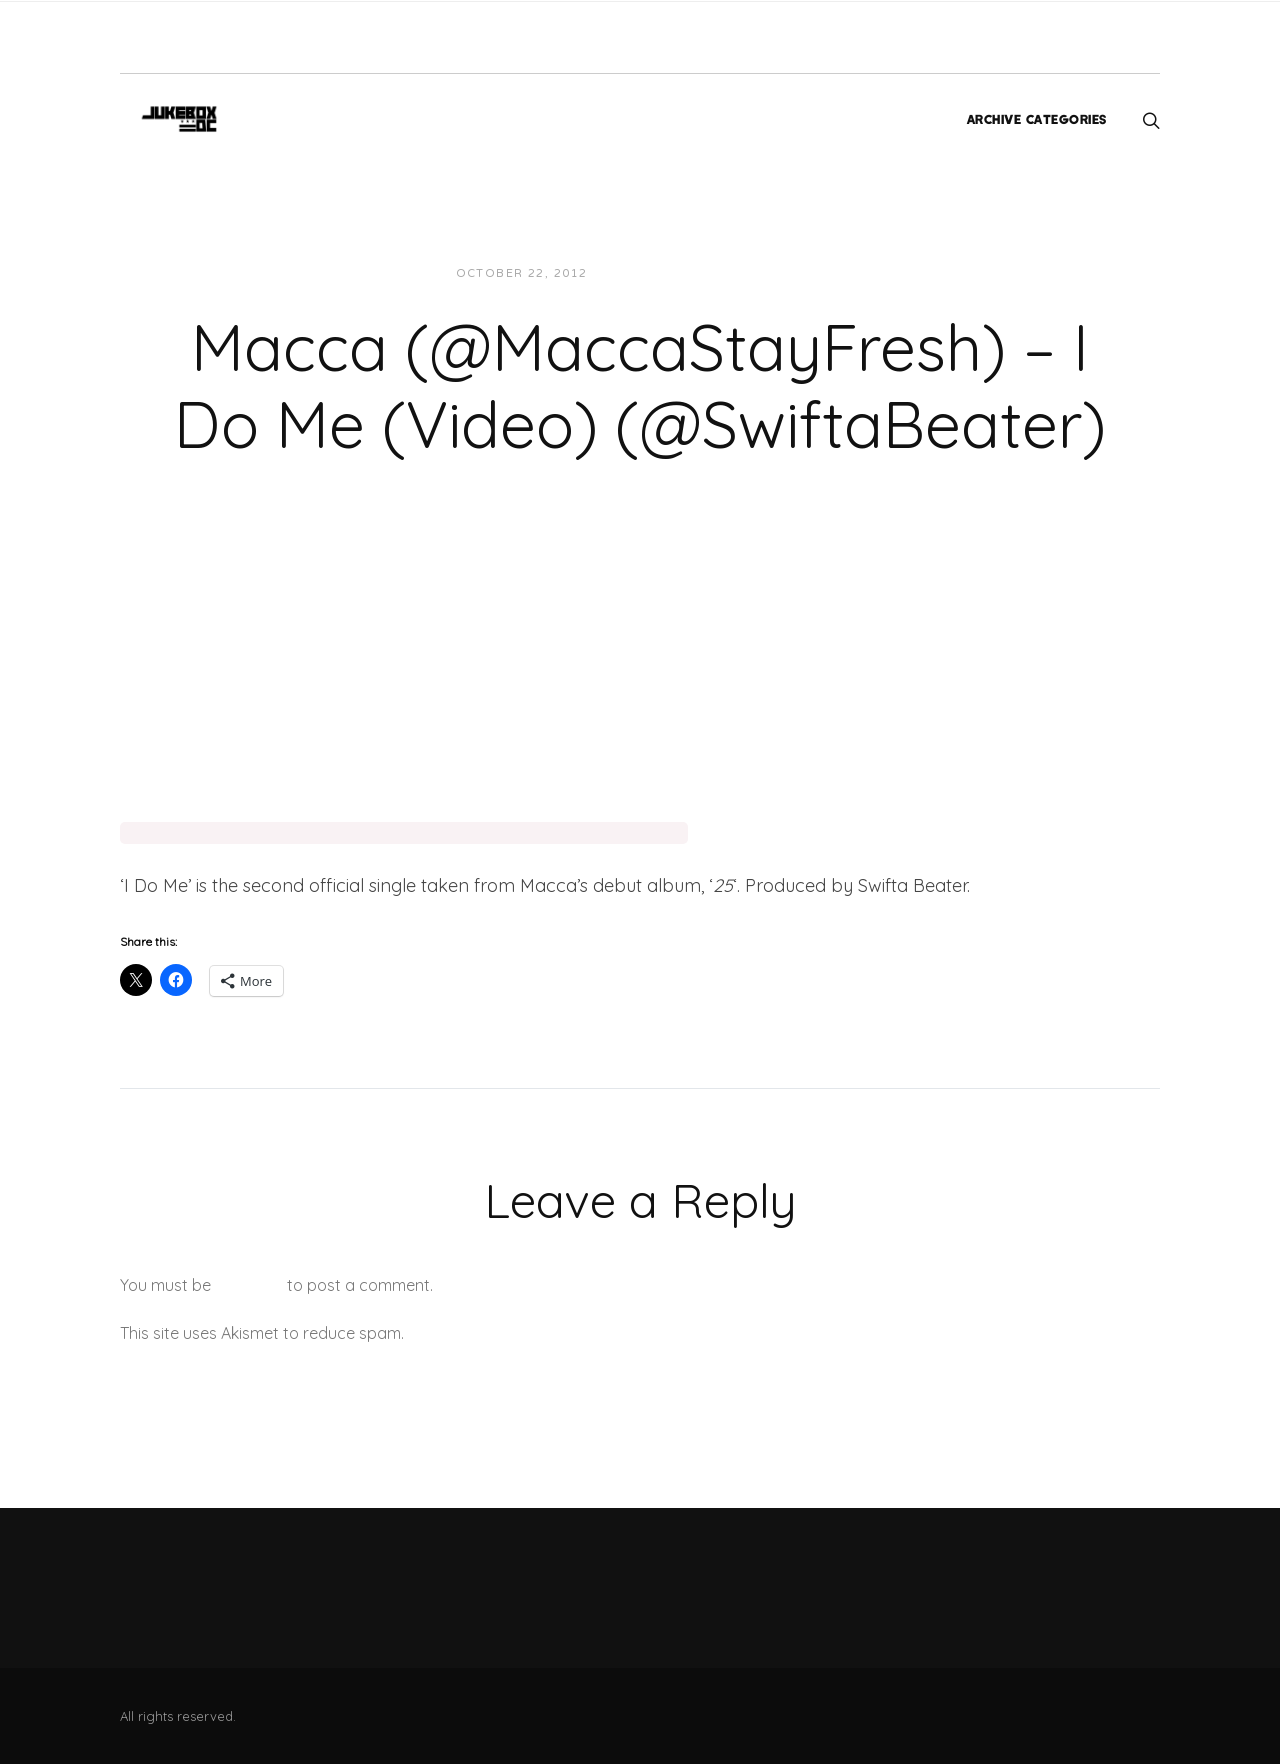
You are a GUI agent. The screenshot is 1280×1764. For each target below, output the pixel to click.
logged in (249, 1285)
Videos (783, 273)
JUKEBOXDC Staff (671, 273)
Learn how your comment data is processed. (573, 1333)
